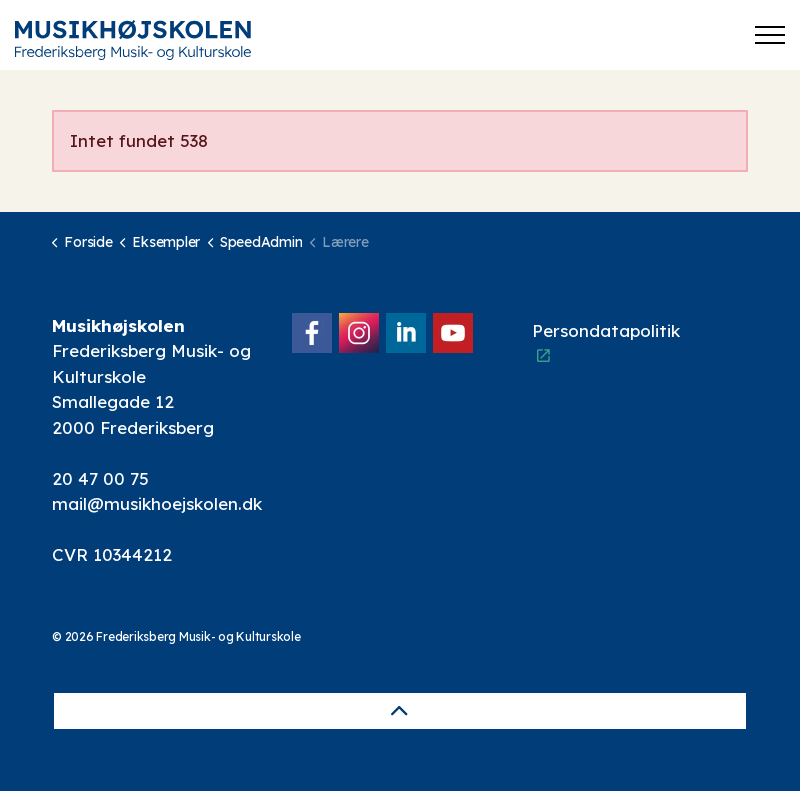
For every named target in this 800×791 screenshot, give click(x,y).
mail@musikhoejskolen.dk (157, 503)
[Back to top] (400, 711)
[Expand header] (770, 35)
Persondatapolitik (606, 342)
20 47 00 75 (100, 478)
